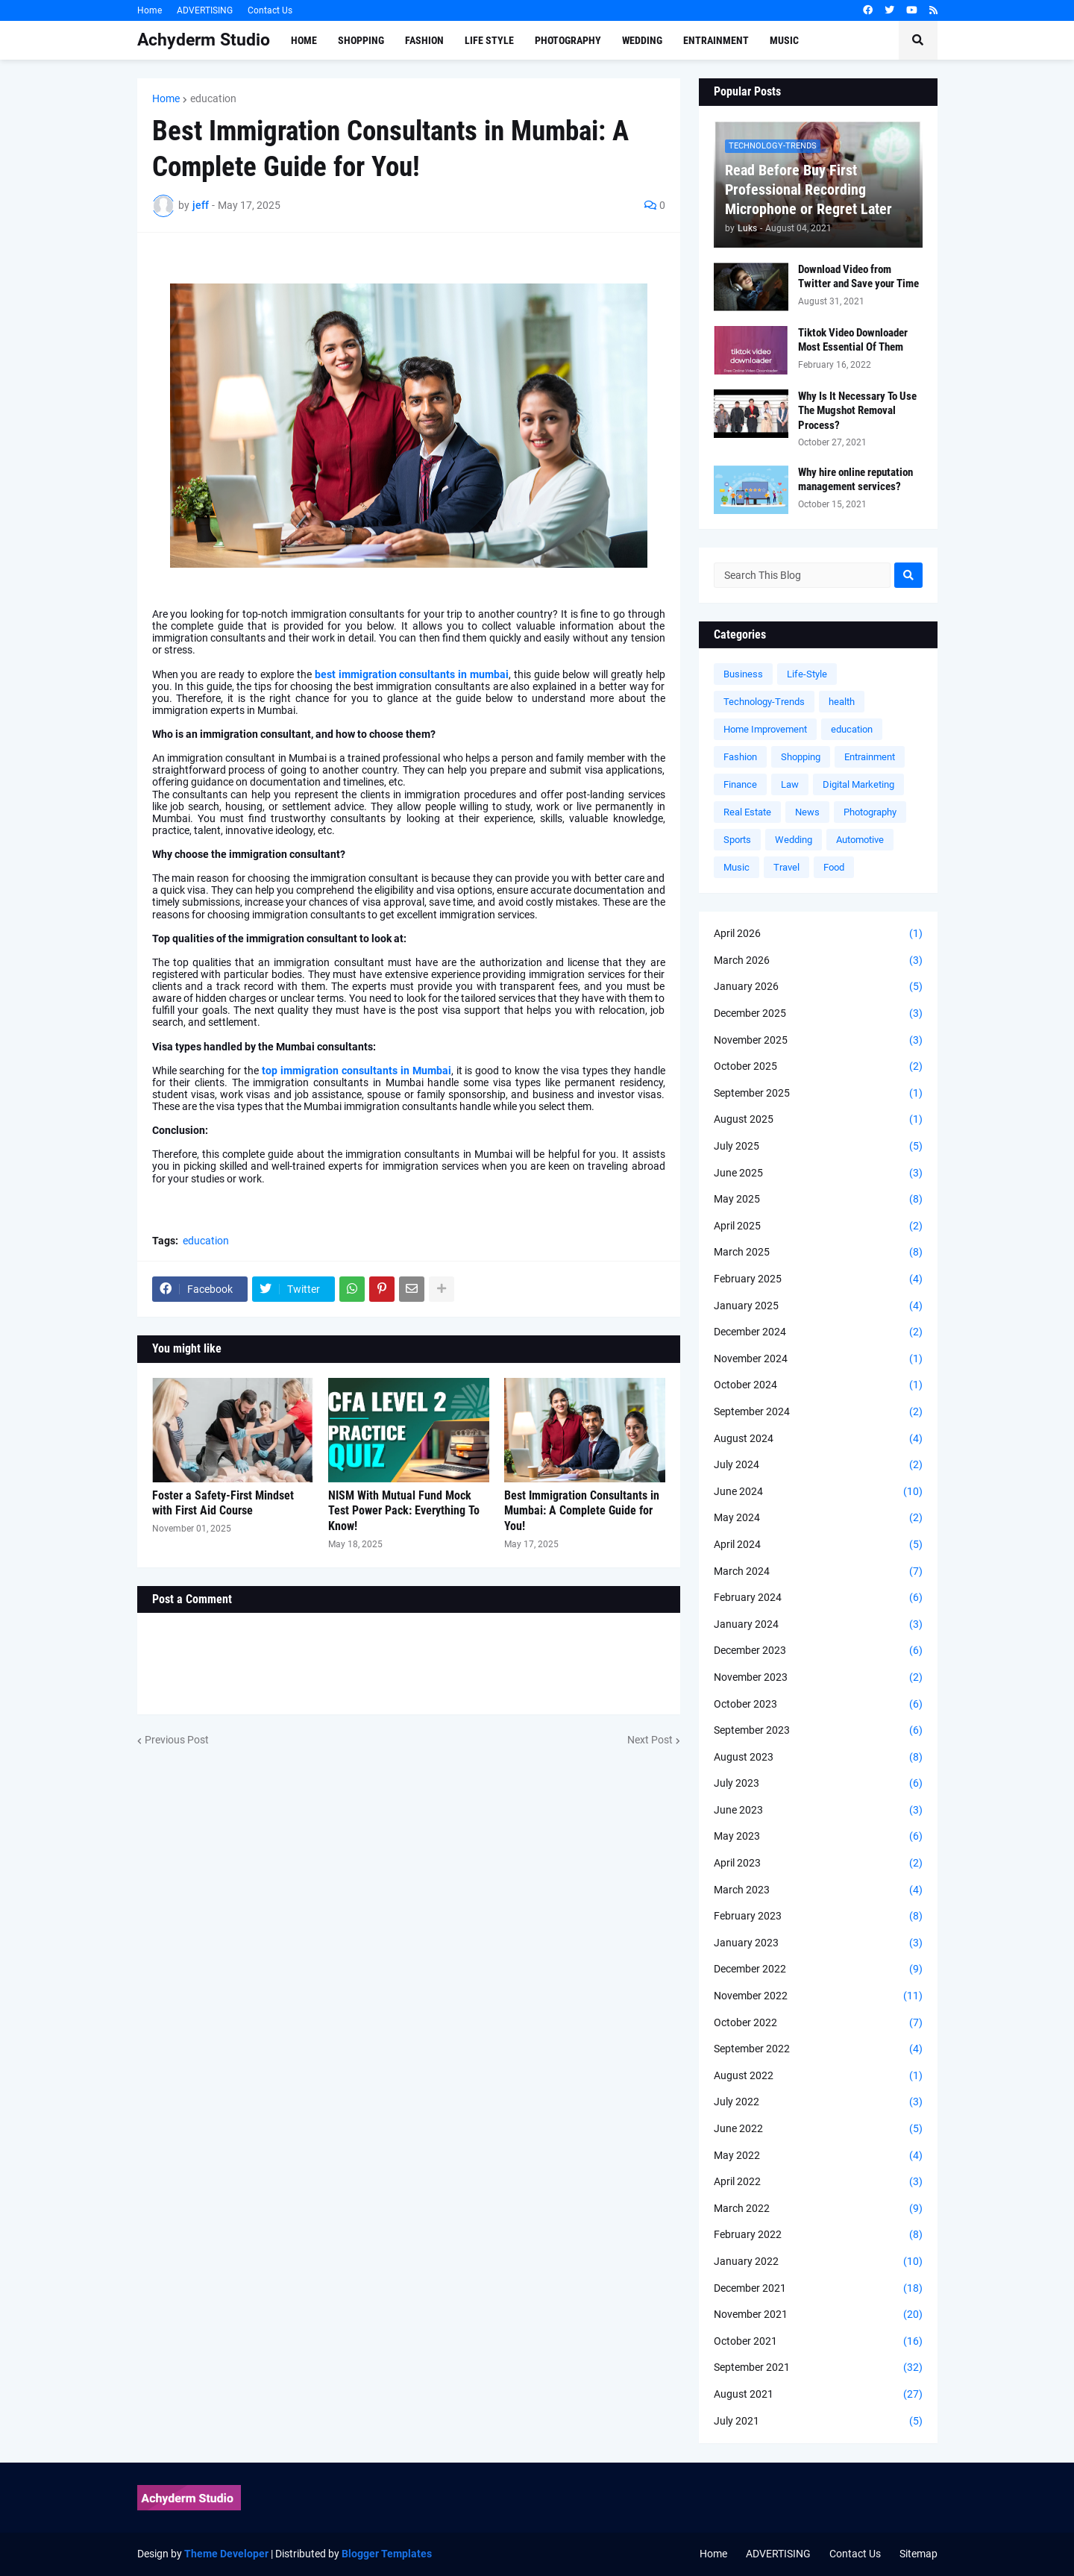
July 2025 (818, 1146)
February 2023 (818, 1916)
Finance (740, 784)
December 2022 (818, 1969)
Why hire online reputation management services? (855, 480)
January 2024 (818, 1624)
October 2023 (818, 1704)
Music (736, 867)
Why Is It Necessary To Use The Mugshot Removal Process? (857, 410)
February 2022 (818, 2235)
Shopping (800, 756)
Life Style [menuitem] (489, 40)
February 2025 (818, 1279)
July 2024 (818, 1465)
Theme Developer (226, 2554)
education (213, 98)
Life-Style (807, 674)
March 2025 (818, 1252)
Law (790, 784)
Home (149, 10)
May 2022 (818, 2156)
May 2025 (818, 1199)
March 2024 (818, 1571)
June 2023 (818, 1810)
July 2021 (818, 2421)
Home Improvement (765, 729)
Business (743, 674)
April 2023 (818, 1863)
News (807, 812)
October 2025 (818, 1066)
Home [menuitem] (304, 40)
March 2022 (818, 2208)
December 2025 (818, 1013)
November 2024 (818, 1359)
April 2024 (818, 1545)
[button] (918, 40)
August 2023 (818, 1757)
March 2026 (818, 960)
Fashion (740, 756)
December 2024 (818, 1332)
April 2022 (818, 2182)
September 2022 (818, 2049)
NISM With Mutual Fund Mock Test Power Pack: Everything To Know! (404, 1511)
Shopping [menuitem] (361, 40)
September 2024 (818, 1412)
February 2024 (818, 1598)
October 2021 (818, 2341)
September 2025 (818, 1093)
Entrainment (869, 756)
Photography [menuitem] (568, 40)
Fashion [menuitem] (424, 40)
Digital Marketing (858, 784)
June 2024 (818, 1492)
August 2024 (818, 1439)
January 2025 (818, 1306)
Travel (786, 867)
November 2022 (818, 1996)
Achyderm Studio (203, 40)
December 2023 (818, 1650)
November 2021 (818, 2314)
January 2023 (818, 1943)
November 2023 (818, 1677)
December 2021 (818, 2288)
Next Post (650, 1740)
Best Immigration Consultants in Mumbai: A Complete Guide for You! (581, 1511)
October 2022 (818, 2023)
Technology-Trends (764, 701)
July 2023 (818, 1783)
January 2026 (818, 987)
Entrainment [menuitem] (716, 40)
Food (833, 867)
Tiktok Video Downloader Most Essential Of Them (853, 340)
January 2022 (818, 2261)
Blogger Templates (387, 2554)
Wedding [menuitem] (642, 40)
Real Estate (747, 812)
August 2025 (818, 1119)
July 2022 (818, 2102)
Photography (870, 812)
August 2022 (818, 2076)
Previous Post (177, 1740)
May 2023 (818, 1836)
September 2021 (818, 2367)
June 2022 (818, 2129)
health (842, 701)
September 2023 (818, 1730)
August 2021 (818, 2394)
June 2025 (818, 1173)
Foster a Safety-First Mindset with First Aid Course (223, 1503)
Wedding (793, 839)
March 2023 (818, 1890)
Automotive (860, 839)
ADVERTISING (205, 10)
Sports (737, 839)
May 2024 (818, 1518)
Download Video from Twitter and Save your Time (858, 277)
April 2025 (818, 1226)
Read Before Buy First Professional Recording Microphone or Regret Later (808, 189)
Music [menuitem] (784, 40)
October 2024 (818, 1385)
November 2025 (818, 1040)
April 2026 (818, 934)
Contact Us (270, 10)
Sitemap (918, 2554)
